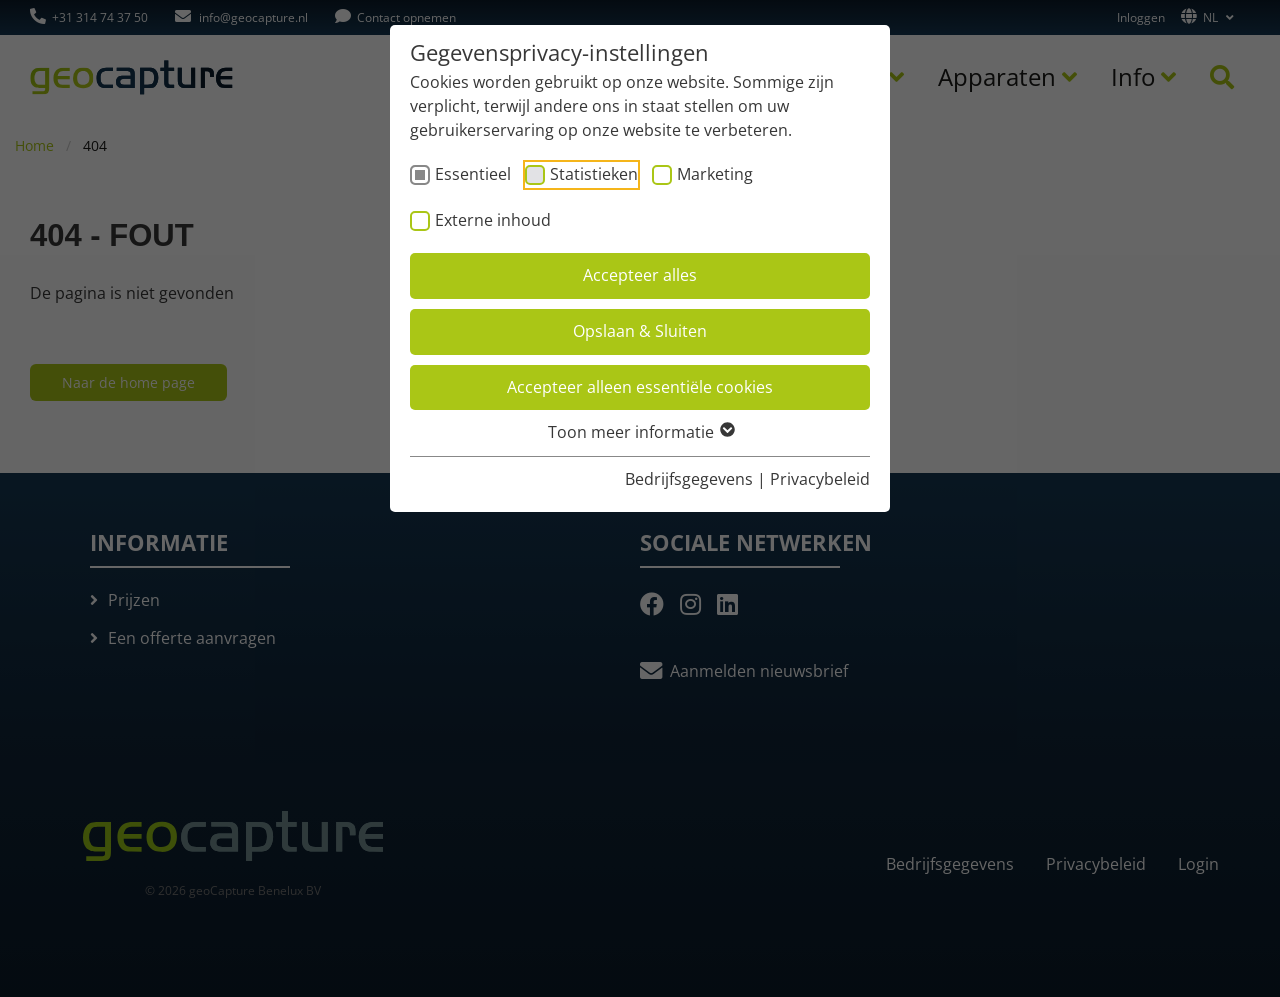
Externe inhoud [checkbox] (493, 220)
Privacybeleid (820, 479)
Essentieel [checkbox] (473, 174)
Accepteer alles (640, 275)
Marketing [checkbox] (715, 174)
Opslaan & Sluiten (640, 331)
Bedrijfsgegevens (689, 479)
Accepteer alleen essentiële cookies (640, 387)
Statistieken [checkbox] (594, 174)
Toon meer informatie (640, 432)
